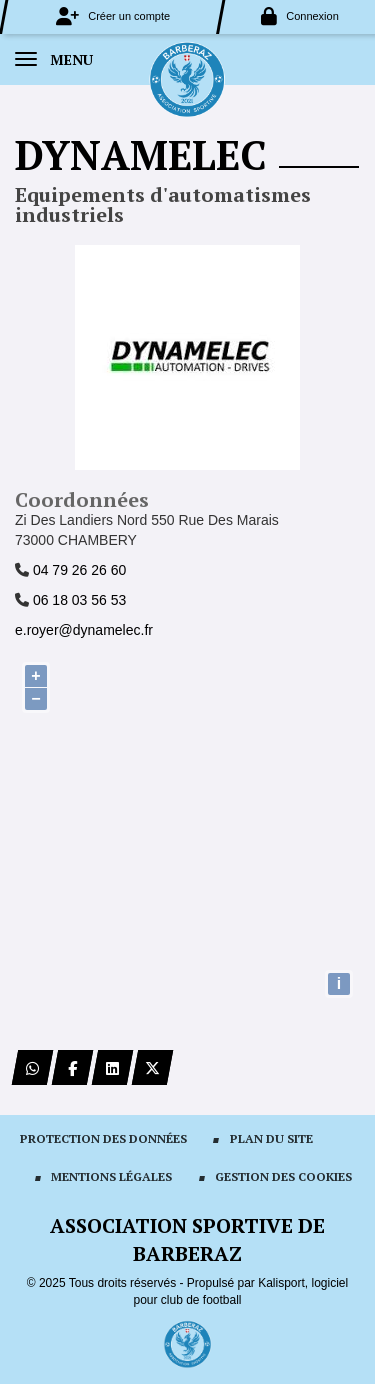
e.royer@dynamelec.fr (84, 630)
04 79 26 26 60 (79, 570)
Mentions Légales (111, 1176)
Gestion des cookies (283, 1176)
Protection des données (103, 1138)
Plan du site (271, 1138)
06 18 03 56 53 (79, 600)
